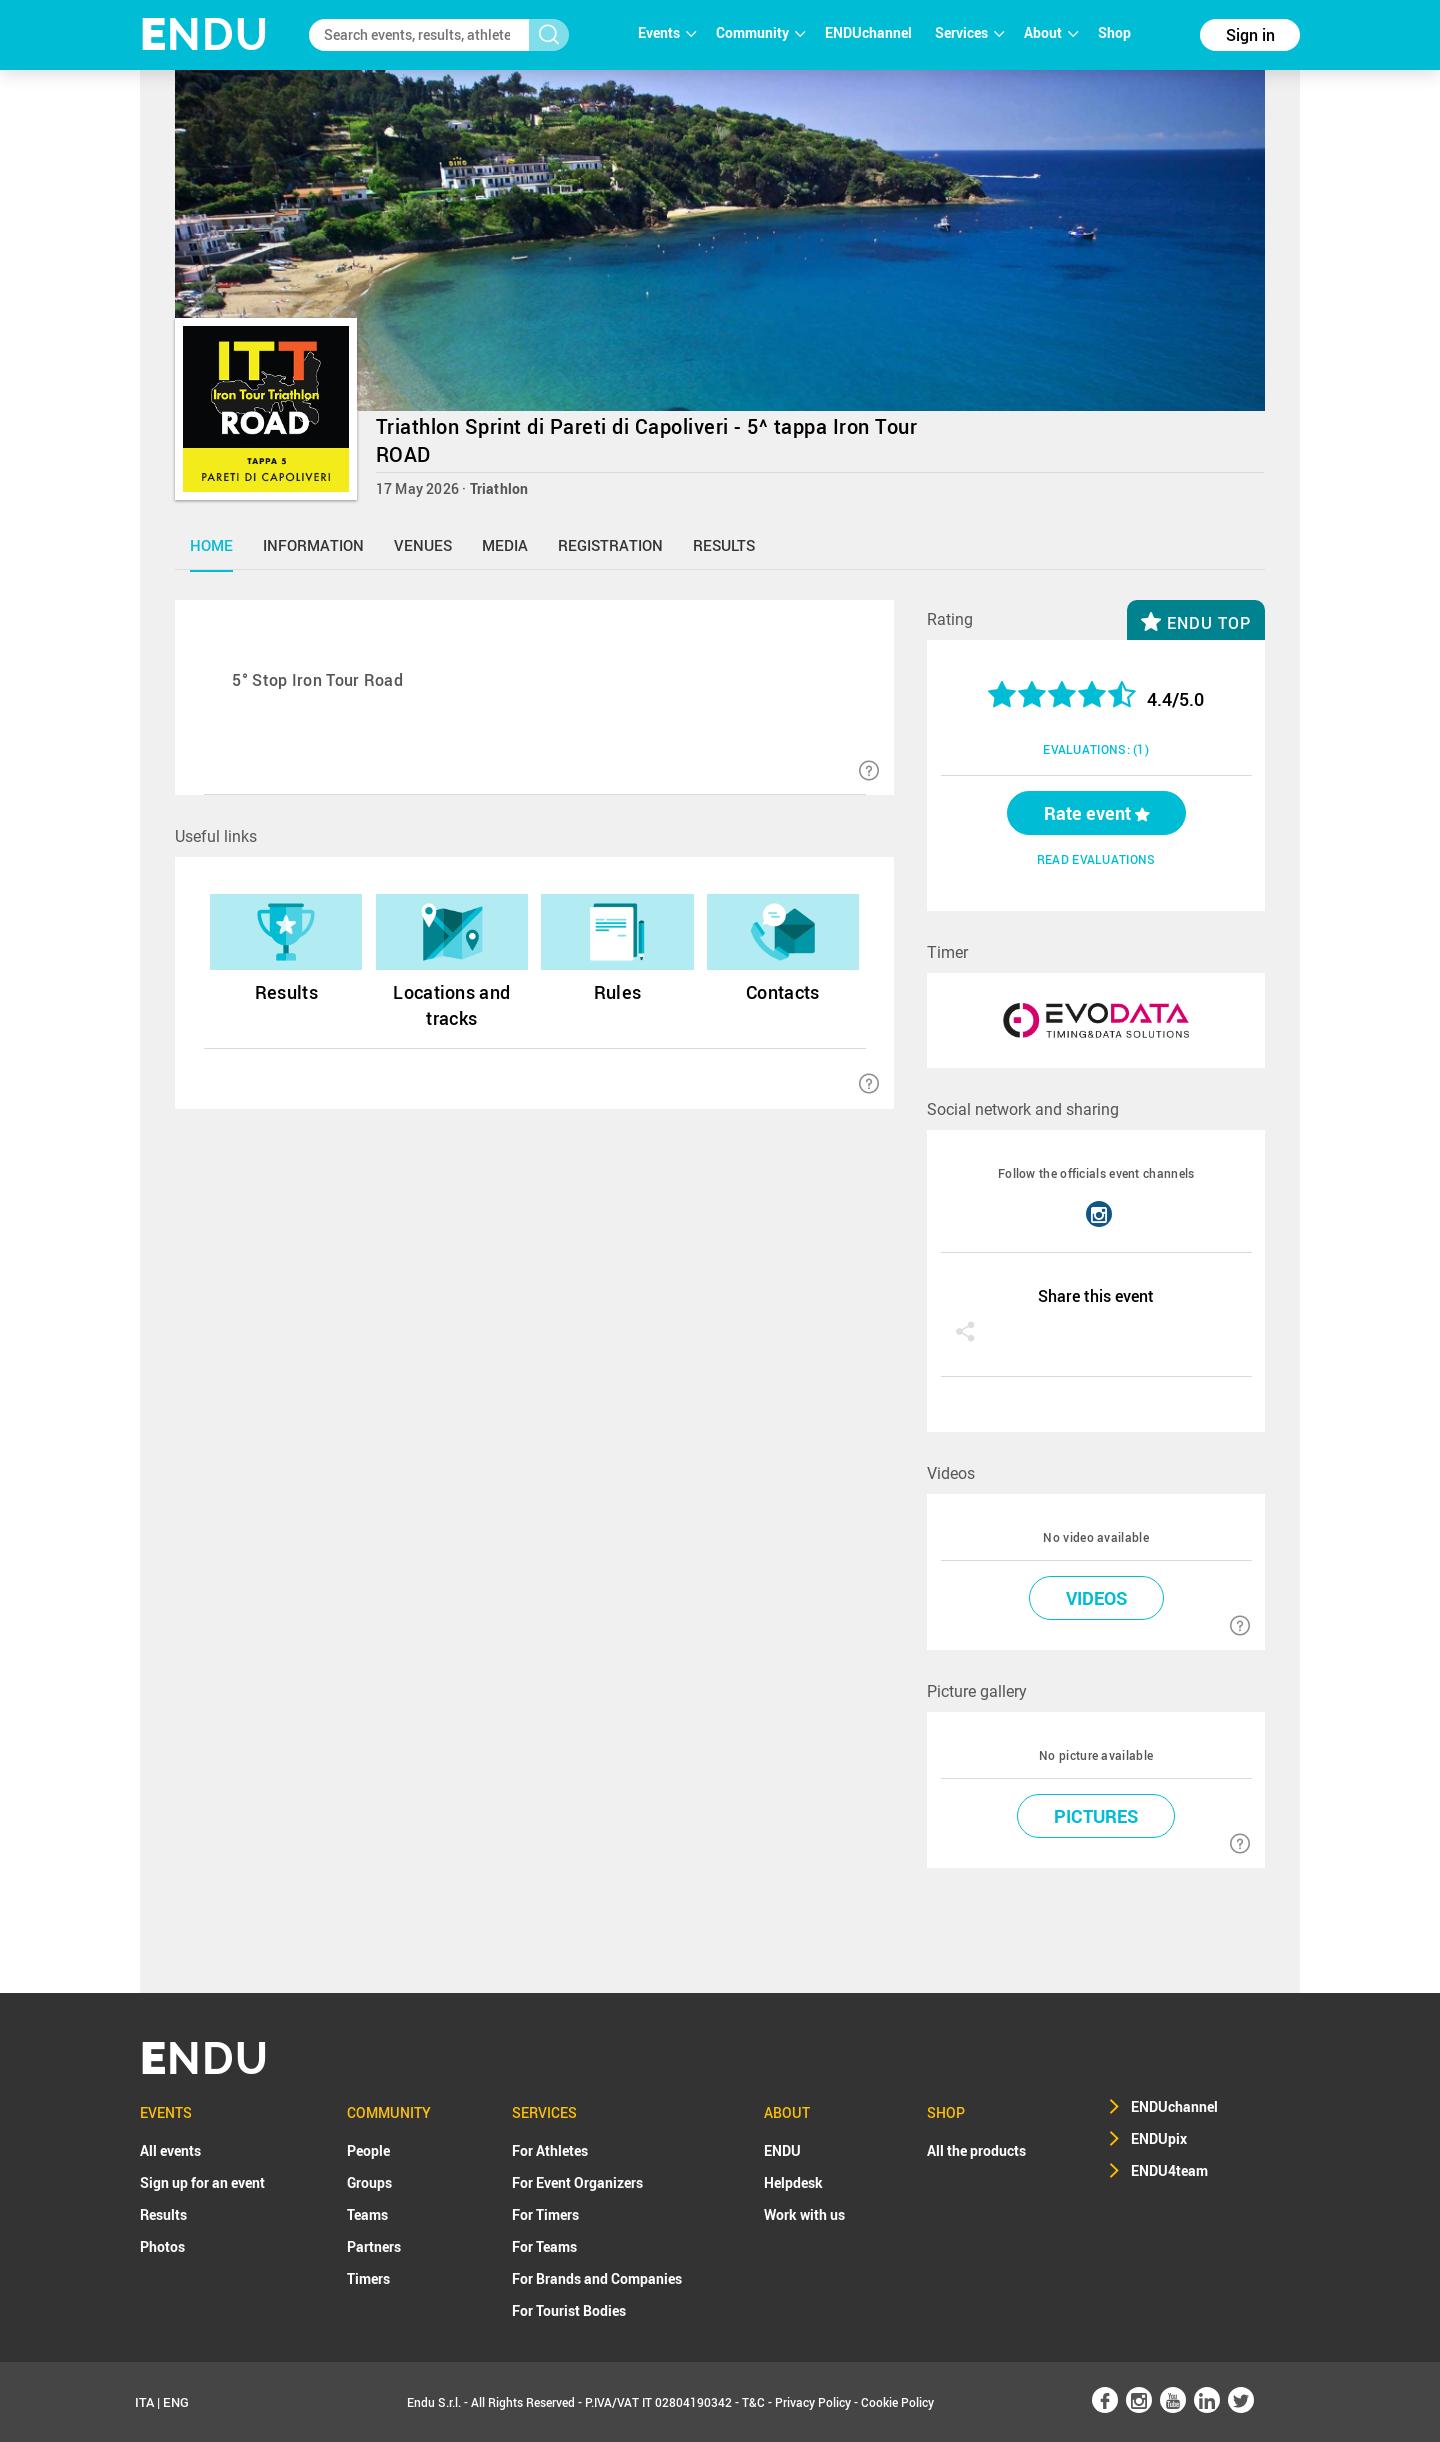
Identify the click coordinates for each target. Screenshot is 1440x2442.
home (211, 545)
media (505, 545)
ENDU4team (1169, 2170)
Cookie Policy (897, 2402)
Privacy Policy (813, 2402)
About (1051, 32)
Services (969, 32)
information (313, 545)
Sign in (1250, 35)
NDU (204, 34)
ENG (176, 2402)
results (724, 545)
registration (610, 545)
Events (667, 32)
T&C (753, 2402)
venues (423, 545)
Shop (1114, 32)
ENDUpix (1159, 2138)
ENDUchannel (870, 32)
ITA (144, 2402)
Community (760, 32)
